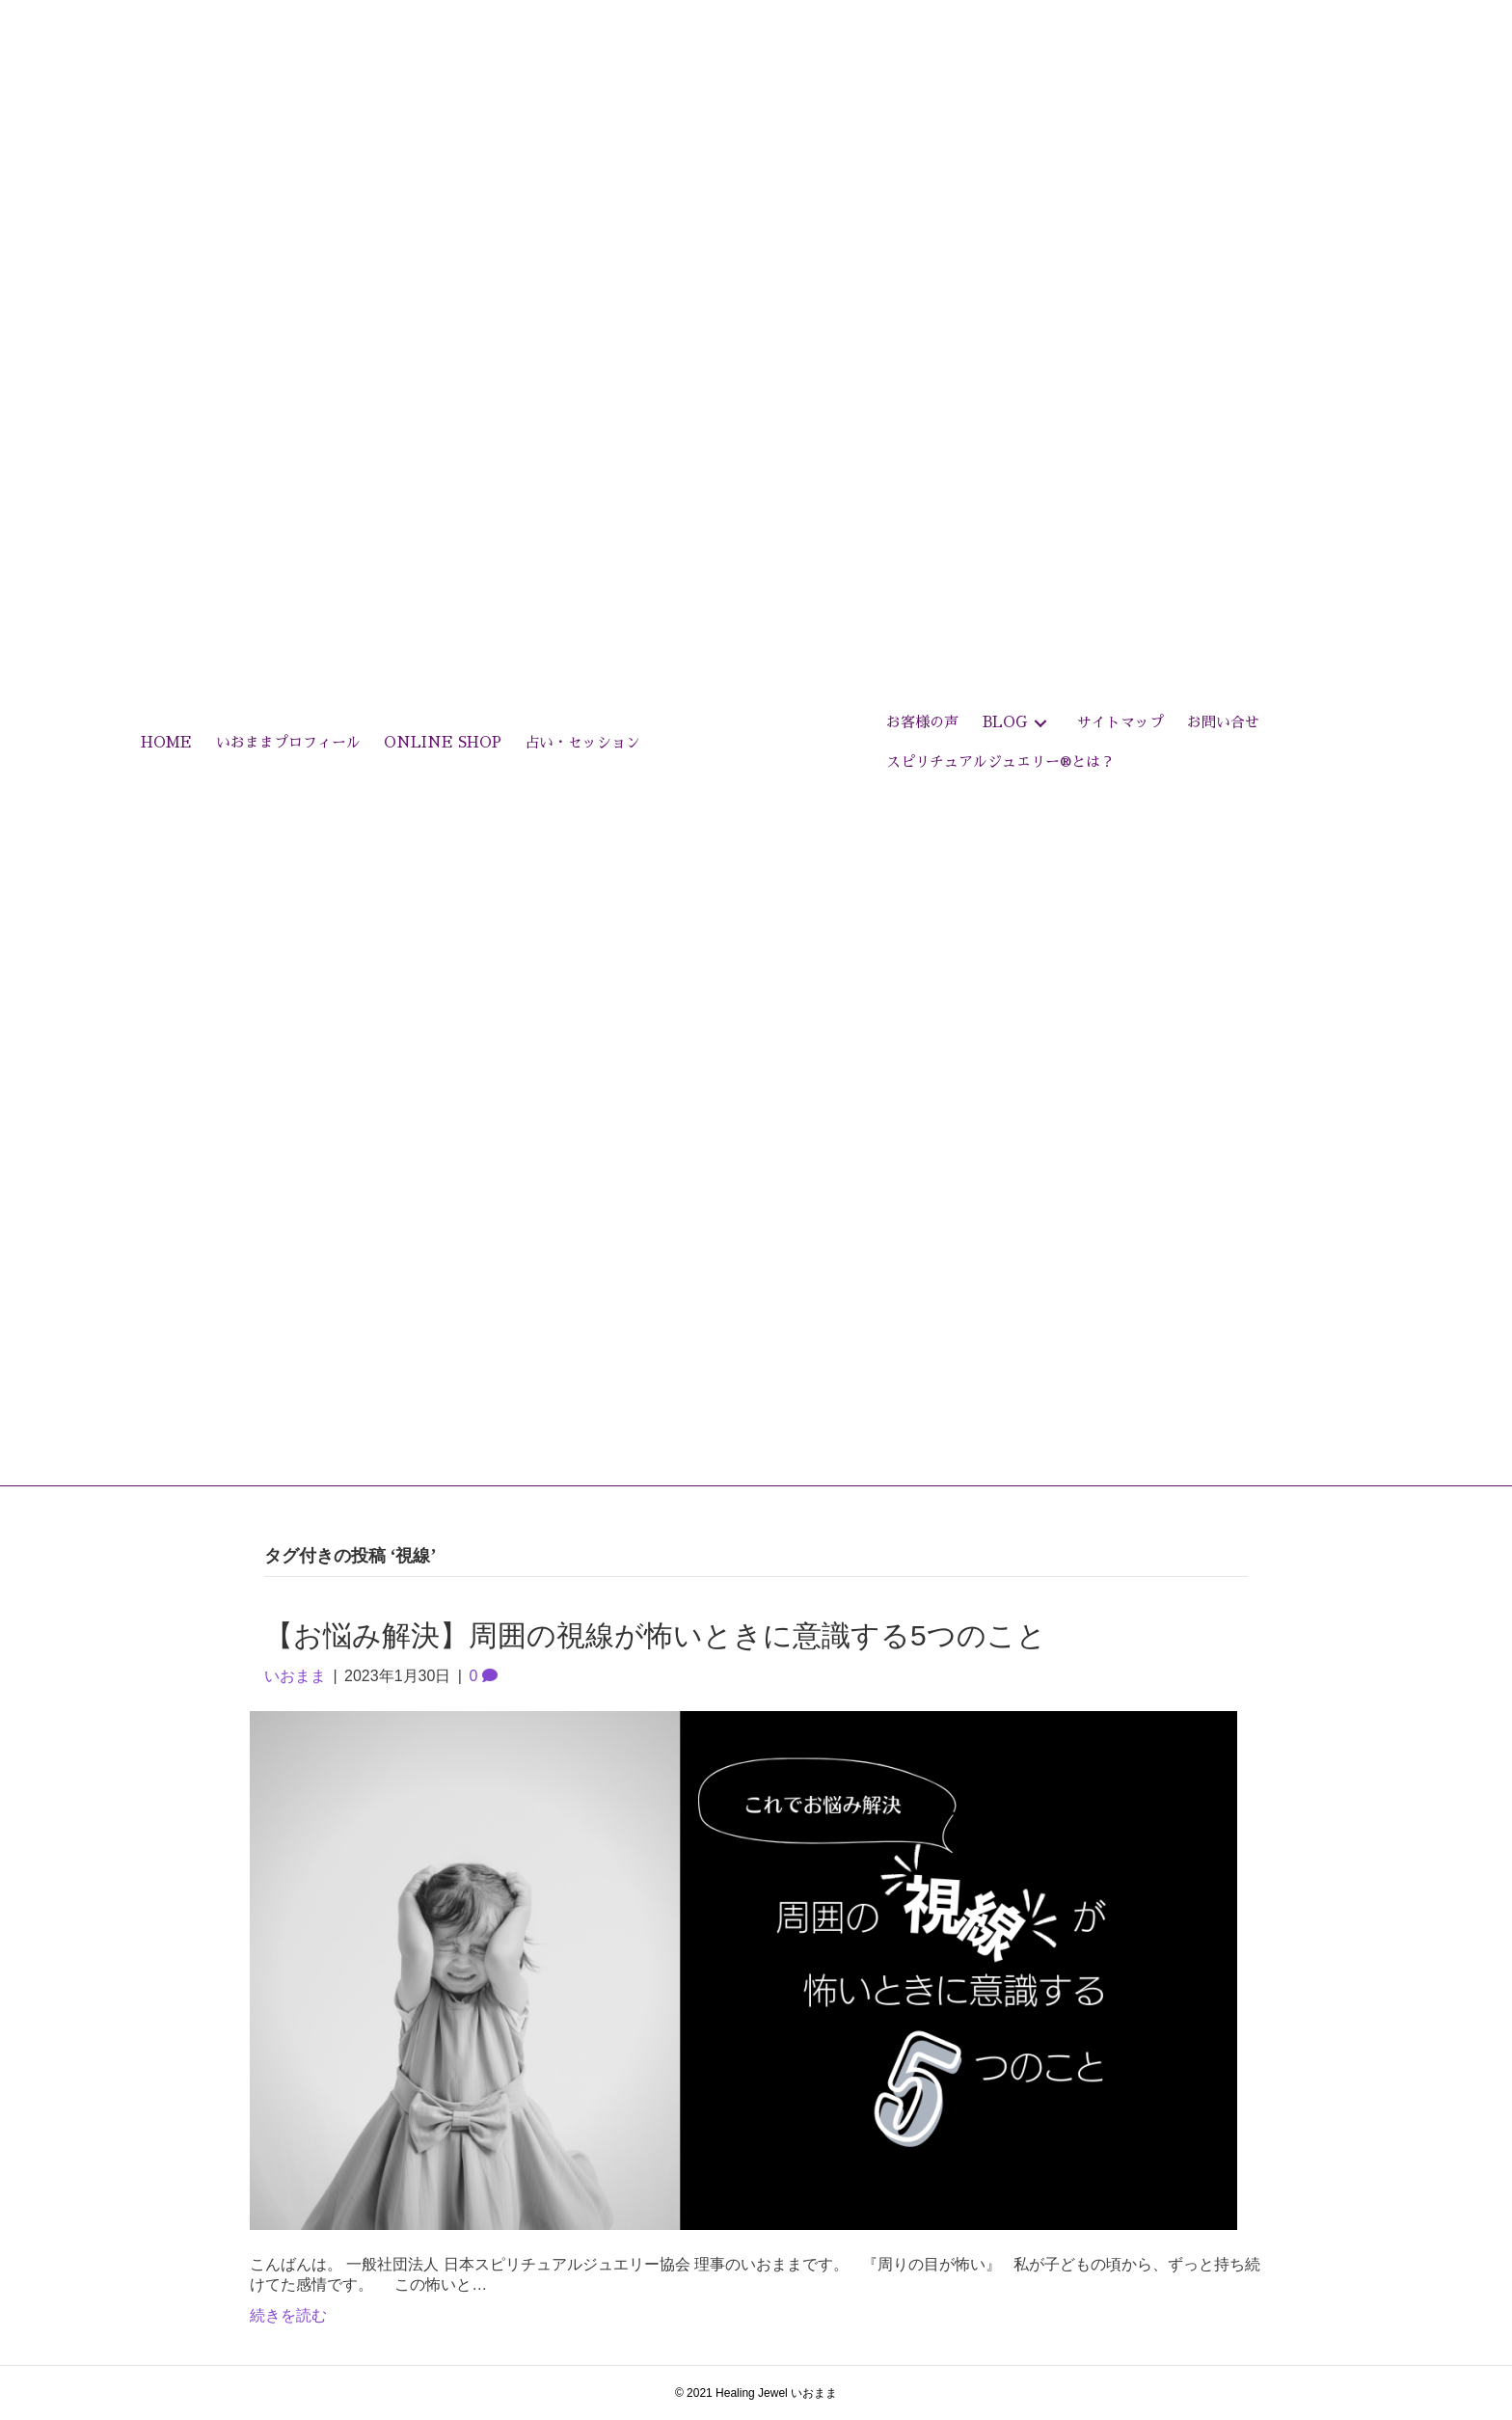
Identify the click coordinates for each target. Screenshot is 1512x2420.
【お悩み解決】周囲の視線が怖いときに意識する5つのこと (655, 1635)
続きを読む (288, 2315)
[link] (166, 742)
